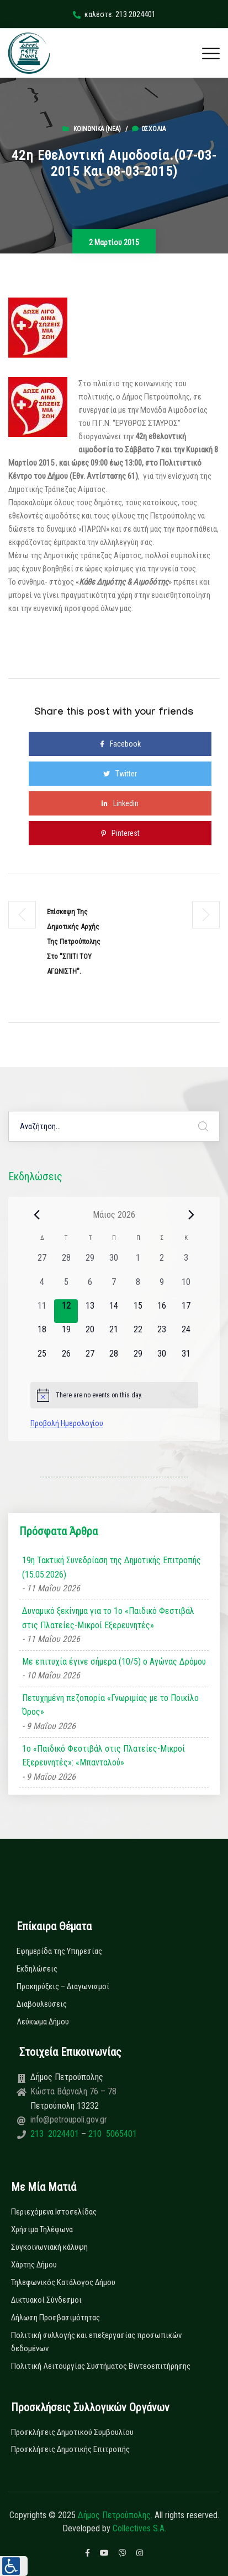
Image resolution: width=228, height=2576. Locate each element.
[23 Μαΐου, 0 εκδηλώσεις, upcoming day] (162, 1335)
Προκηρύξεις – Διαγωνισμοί (63, 1986)
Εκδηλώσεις (37, 1969)
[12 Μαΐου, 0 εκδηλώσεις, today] (66, 1311)
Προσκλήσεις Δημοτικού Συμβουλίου (72, 2432)
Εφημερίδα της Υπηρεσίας (59, 1951)
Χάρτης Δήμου (34, 2265)
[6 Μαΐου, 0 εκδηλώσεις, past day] (90, 1287)
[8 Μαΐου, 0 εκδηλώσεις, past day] (138, 1287)
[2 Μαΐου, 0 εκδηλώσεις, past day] (162, 1263)
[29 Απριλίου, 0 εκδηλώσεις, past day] (90, 1263)
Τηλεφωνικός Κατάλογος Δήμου (63, 2282)
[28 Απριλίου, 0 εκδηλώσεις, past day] (66, 1263)
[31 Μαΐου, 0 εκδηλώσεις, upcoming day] (186, 1359)
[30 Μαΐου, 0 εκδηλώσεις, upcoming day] (162, 1359)
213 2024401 (55, 2134)
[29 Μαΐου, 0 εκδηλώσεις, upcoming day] (138, 1359)
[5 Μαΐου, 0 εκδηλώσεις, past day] (66, 1287)
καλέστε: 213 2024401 (114, 14)
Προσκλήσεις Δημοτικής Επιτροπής (70, 2449)
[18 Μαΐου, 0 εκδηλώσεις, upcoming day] (42, 1335)
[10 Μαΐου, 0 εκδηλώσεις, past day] (186, 1287)
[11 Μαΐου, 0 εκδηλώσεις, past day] (42, 1311)
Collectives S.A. (139, 2528)
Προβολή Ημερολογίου (66, 1423)
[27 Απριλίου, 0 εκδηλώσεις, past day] (42, 1263)
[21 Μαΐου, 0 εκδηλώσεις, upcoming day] (114, 1335)
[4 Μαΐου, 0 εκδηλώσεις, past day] (42, 1287)
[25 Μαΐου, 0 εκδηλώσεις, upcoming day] (42, 1359)
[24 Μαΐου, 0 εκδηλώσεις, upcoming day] (186, 1335)
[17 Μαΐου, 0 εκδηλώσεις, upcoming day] (186, 1311)
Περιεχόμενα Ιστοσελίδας (54, 2212)
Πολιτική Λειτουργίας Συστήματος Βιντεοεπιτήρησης (100, 2366)
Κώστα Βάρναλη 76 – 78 (73, 2091)
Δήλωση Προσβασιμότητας (55, 2318)
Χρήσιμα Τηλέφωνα (42, 2229)
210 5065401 (111, 2134)
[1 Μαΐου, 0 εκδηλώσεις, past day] (138, 1263)
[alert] (114, 1395)
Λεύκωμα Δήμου (43, 2022)
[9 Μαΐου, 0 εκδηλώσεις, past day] (162, 1287)
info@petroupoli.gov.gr (68, 2119)
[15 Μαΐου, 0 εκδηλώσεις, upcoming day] (138, 1311)
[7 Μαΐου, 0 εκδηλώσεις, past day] (114, 1287)
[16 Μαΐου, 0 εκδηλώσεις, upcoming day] (162, 1311)
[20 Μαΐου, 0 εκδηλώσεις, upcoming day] (90, 1335)
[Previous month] (37, 1214)
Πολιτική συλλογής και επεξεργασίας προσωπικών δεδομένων (96, 2341)
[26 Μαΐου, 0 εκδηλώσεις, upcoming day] (66, 1359)
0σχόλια (149, 129)
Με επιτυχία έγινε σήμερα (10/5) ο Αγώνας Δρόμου (114, 1661)
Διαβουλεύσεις (42, 2004)
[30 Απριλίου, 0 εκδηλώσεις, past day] (114, 1263)
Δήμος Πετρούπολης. (115, 2515)
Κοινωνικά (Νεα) (97, 129)
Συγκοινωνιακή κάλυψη (49, 2247)
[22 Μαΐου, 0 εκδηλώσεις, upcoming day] (138, 1335)
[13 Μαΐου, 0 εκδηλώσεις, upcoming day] (90, 1311)
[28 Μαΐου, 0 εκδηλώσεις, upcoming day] (114, 1359)
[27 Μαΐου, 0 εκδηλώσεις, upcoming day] (90, 1359)
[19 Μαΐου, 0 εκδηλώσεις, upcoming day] (66, 1335)
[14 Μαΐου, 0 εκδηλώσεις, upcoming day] (114, 1311)
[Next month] (191, 1214)
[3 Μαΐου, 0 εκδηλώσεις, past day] (186, 1263)
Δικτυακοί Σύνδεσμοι (46, 2300)
